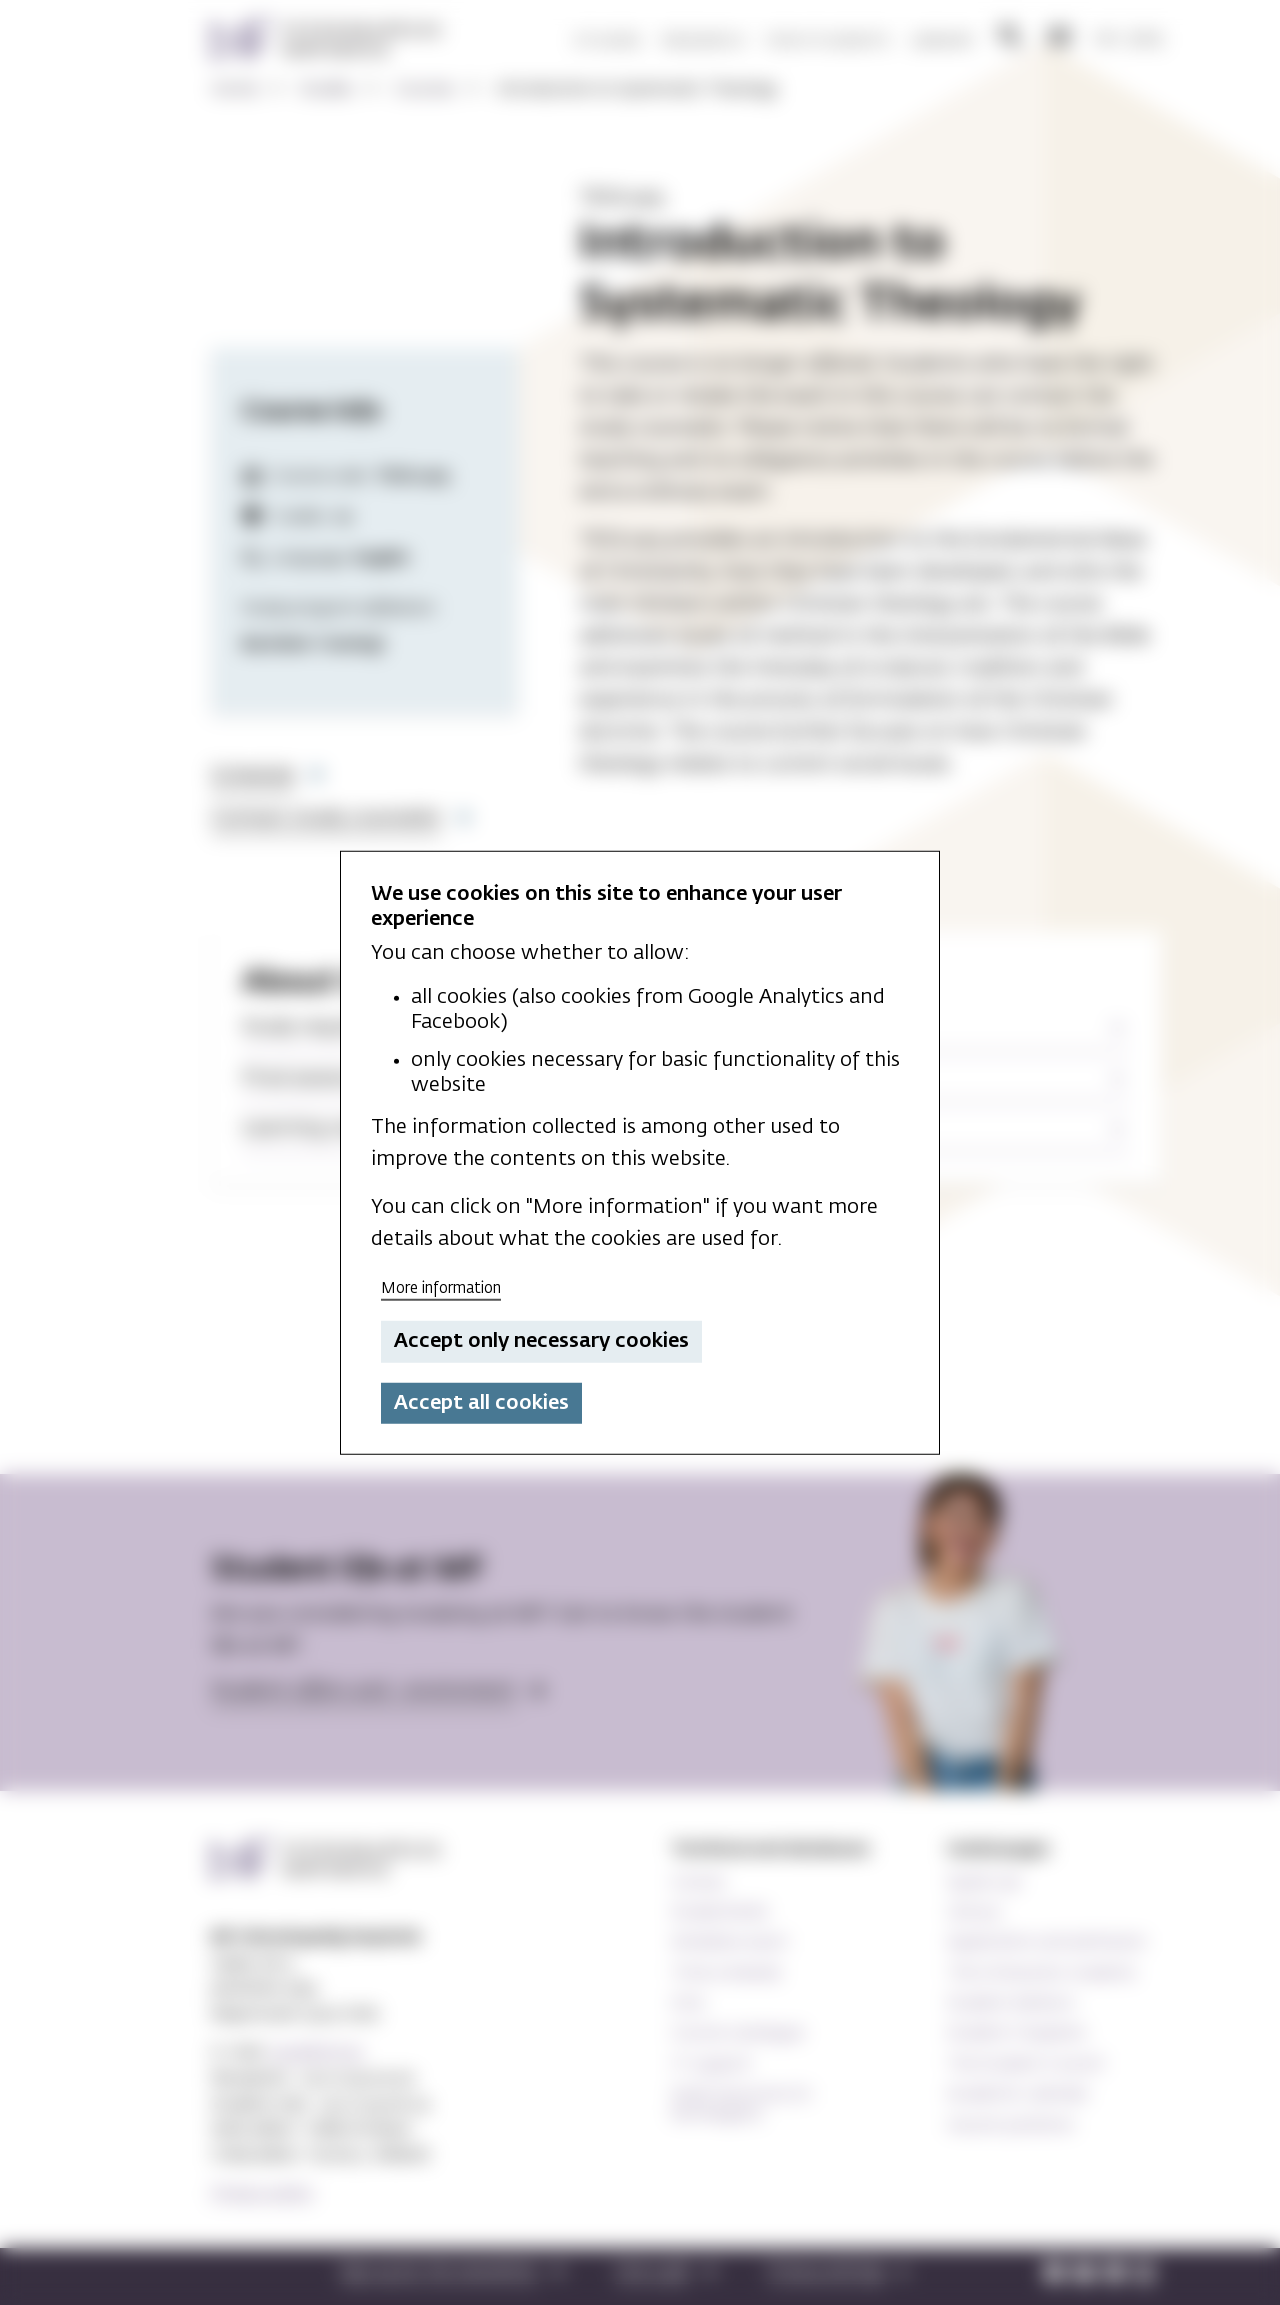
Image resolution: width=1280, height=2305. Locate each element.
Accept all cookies (481, 1403)
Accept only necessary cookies (541, 1341)
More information (441, 1287)
